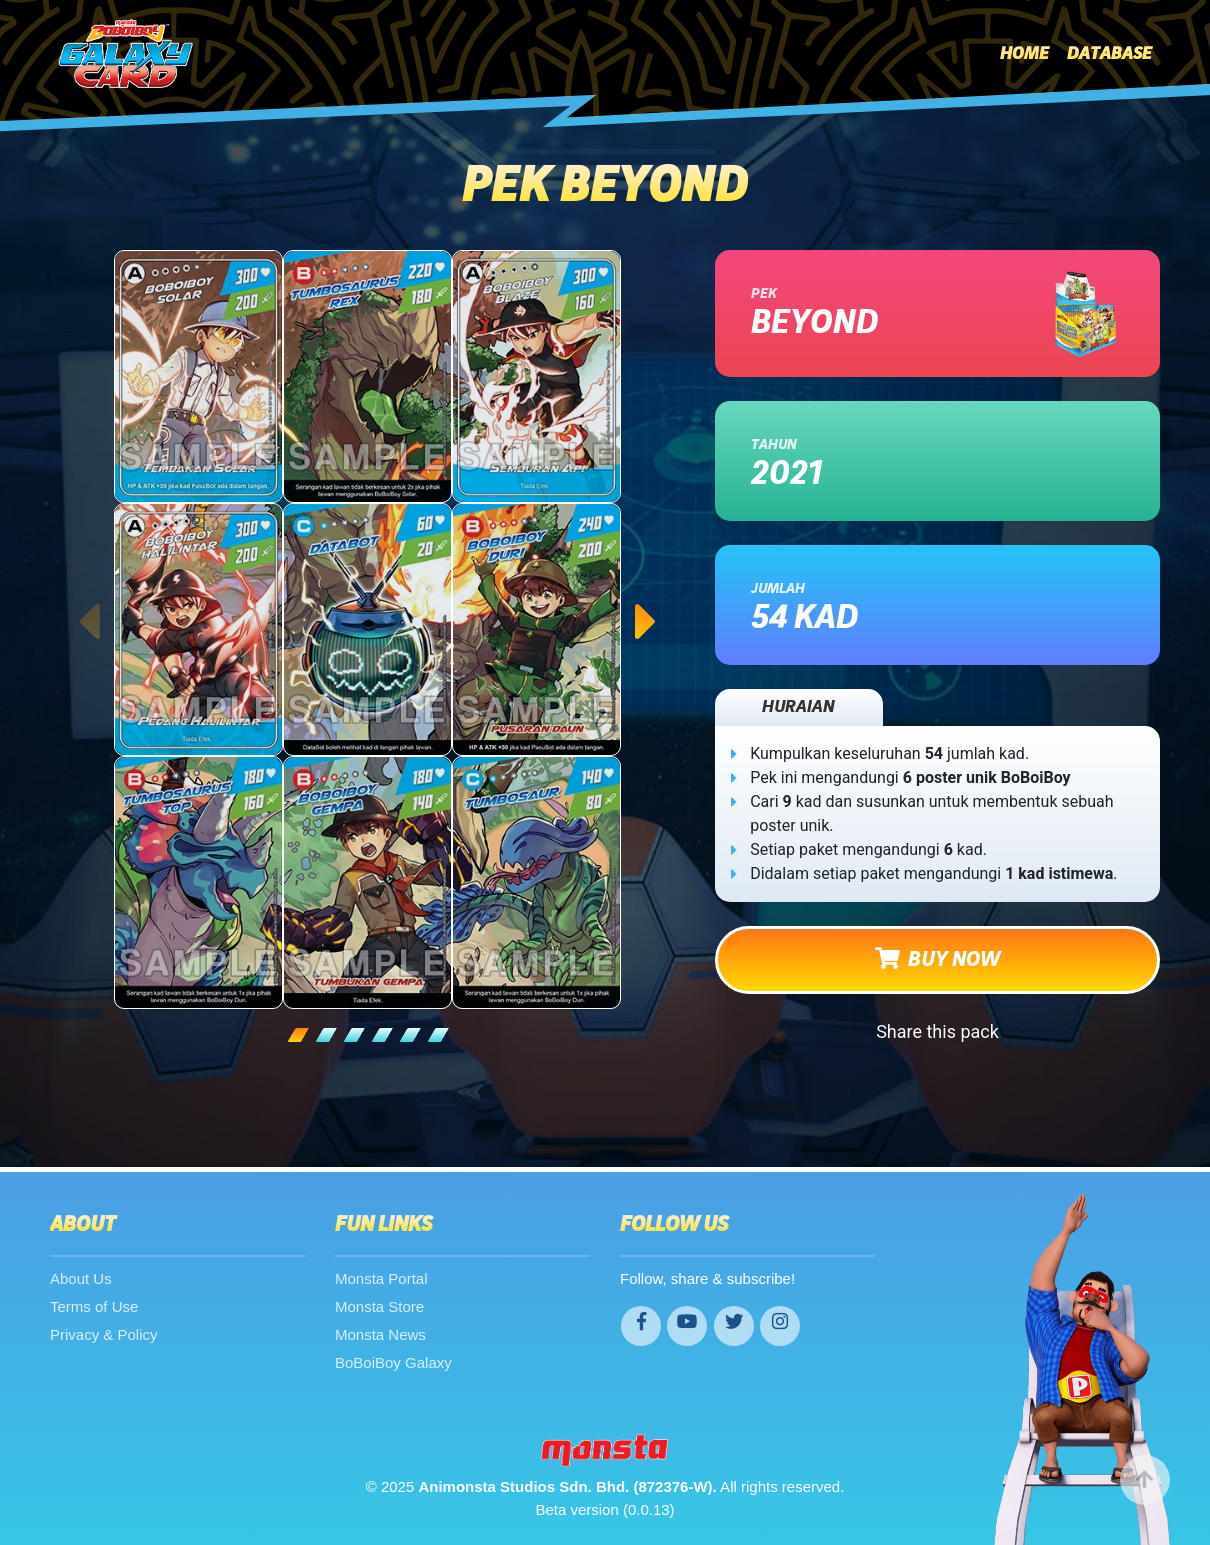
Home (1024, 54)
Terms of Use (94, 1306)
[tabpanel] (368, 629)
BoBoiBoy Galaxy (393, 1362)
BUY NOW (937, 959)
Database (1109, 54)
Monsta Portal (381, 1278)
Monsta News (380, 1334)
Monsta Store (379, 1306)
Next (647, 602)
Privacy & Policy (104, 1334)
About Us (81, 1278)
